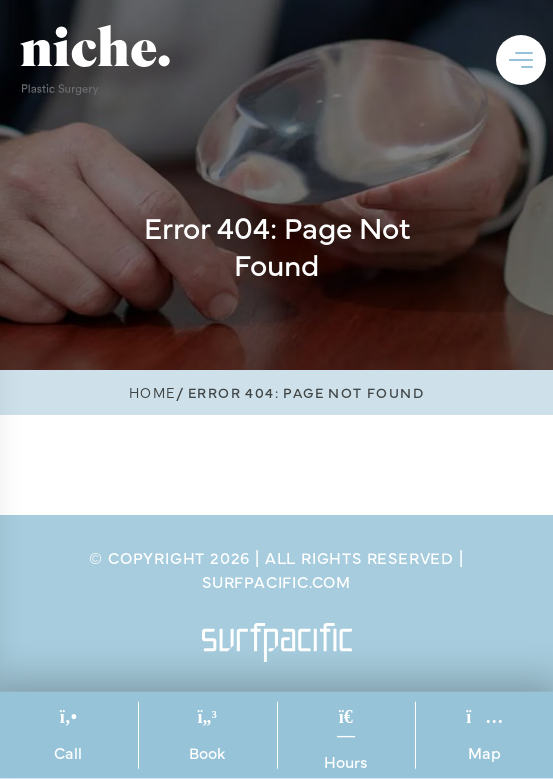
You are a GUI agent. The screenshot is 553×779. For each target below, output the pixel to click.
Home (152, 392)
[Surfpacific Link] (277, 642)
